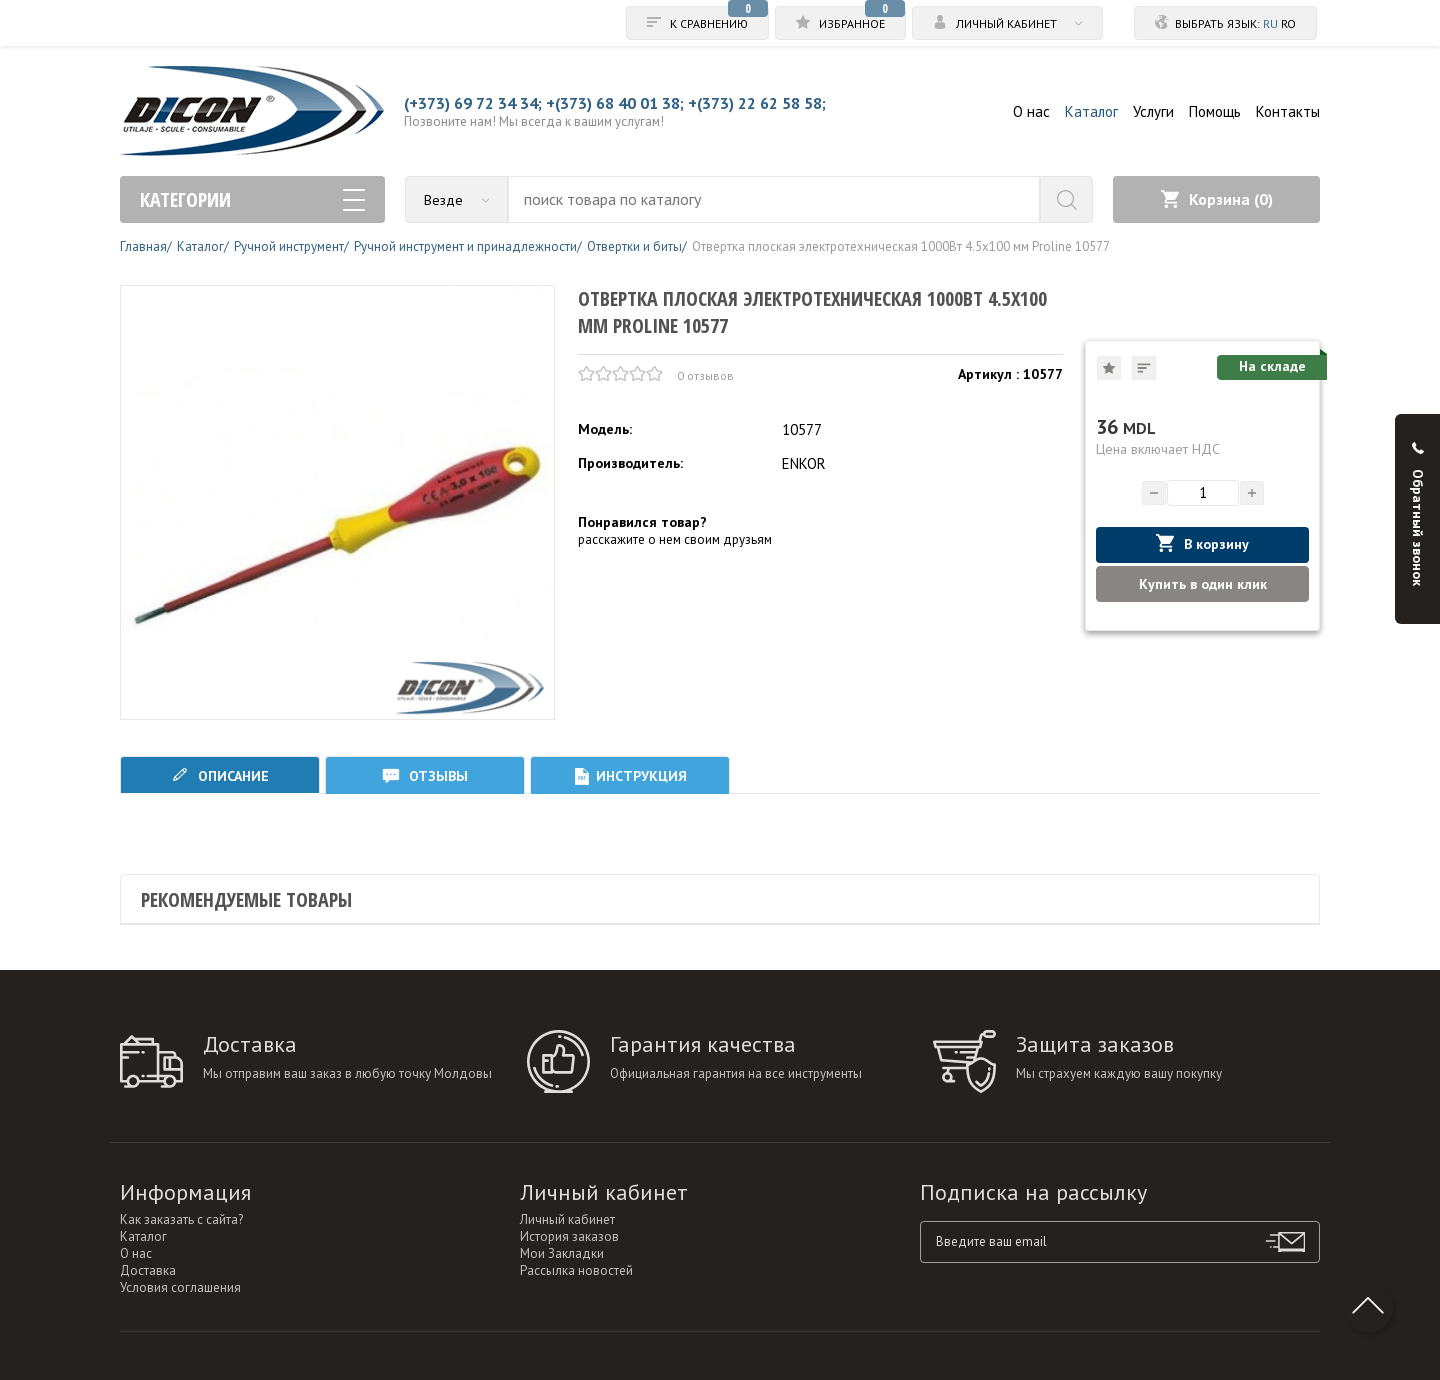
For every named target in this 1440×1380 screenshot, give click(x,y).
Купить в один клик (1203, 584)
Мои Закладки (562, 1253)
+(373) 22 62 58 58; (757, 103)
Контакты (1288, 111)
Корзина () (1217, 199)
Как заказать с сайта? (181, 1219)
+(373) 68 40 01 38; (615, 103)
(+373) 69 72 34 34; (473, 103)
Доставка (148, 1270)
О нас (1031, 111)
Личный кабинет (567, 1219)
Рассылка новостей (576, 1270)
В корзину (1202, 543)
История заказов (569, 1236)
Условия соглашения (180, 1287)
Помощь (1215, 111)
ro (1288, 23)
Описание (220, 775)
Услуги (1153, 111)
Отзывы (425, 775)
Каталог (1091, 111)
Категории (252, 199)
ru (1270, 23)
